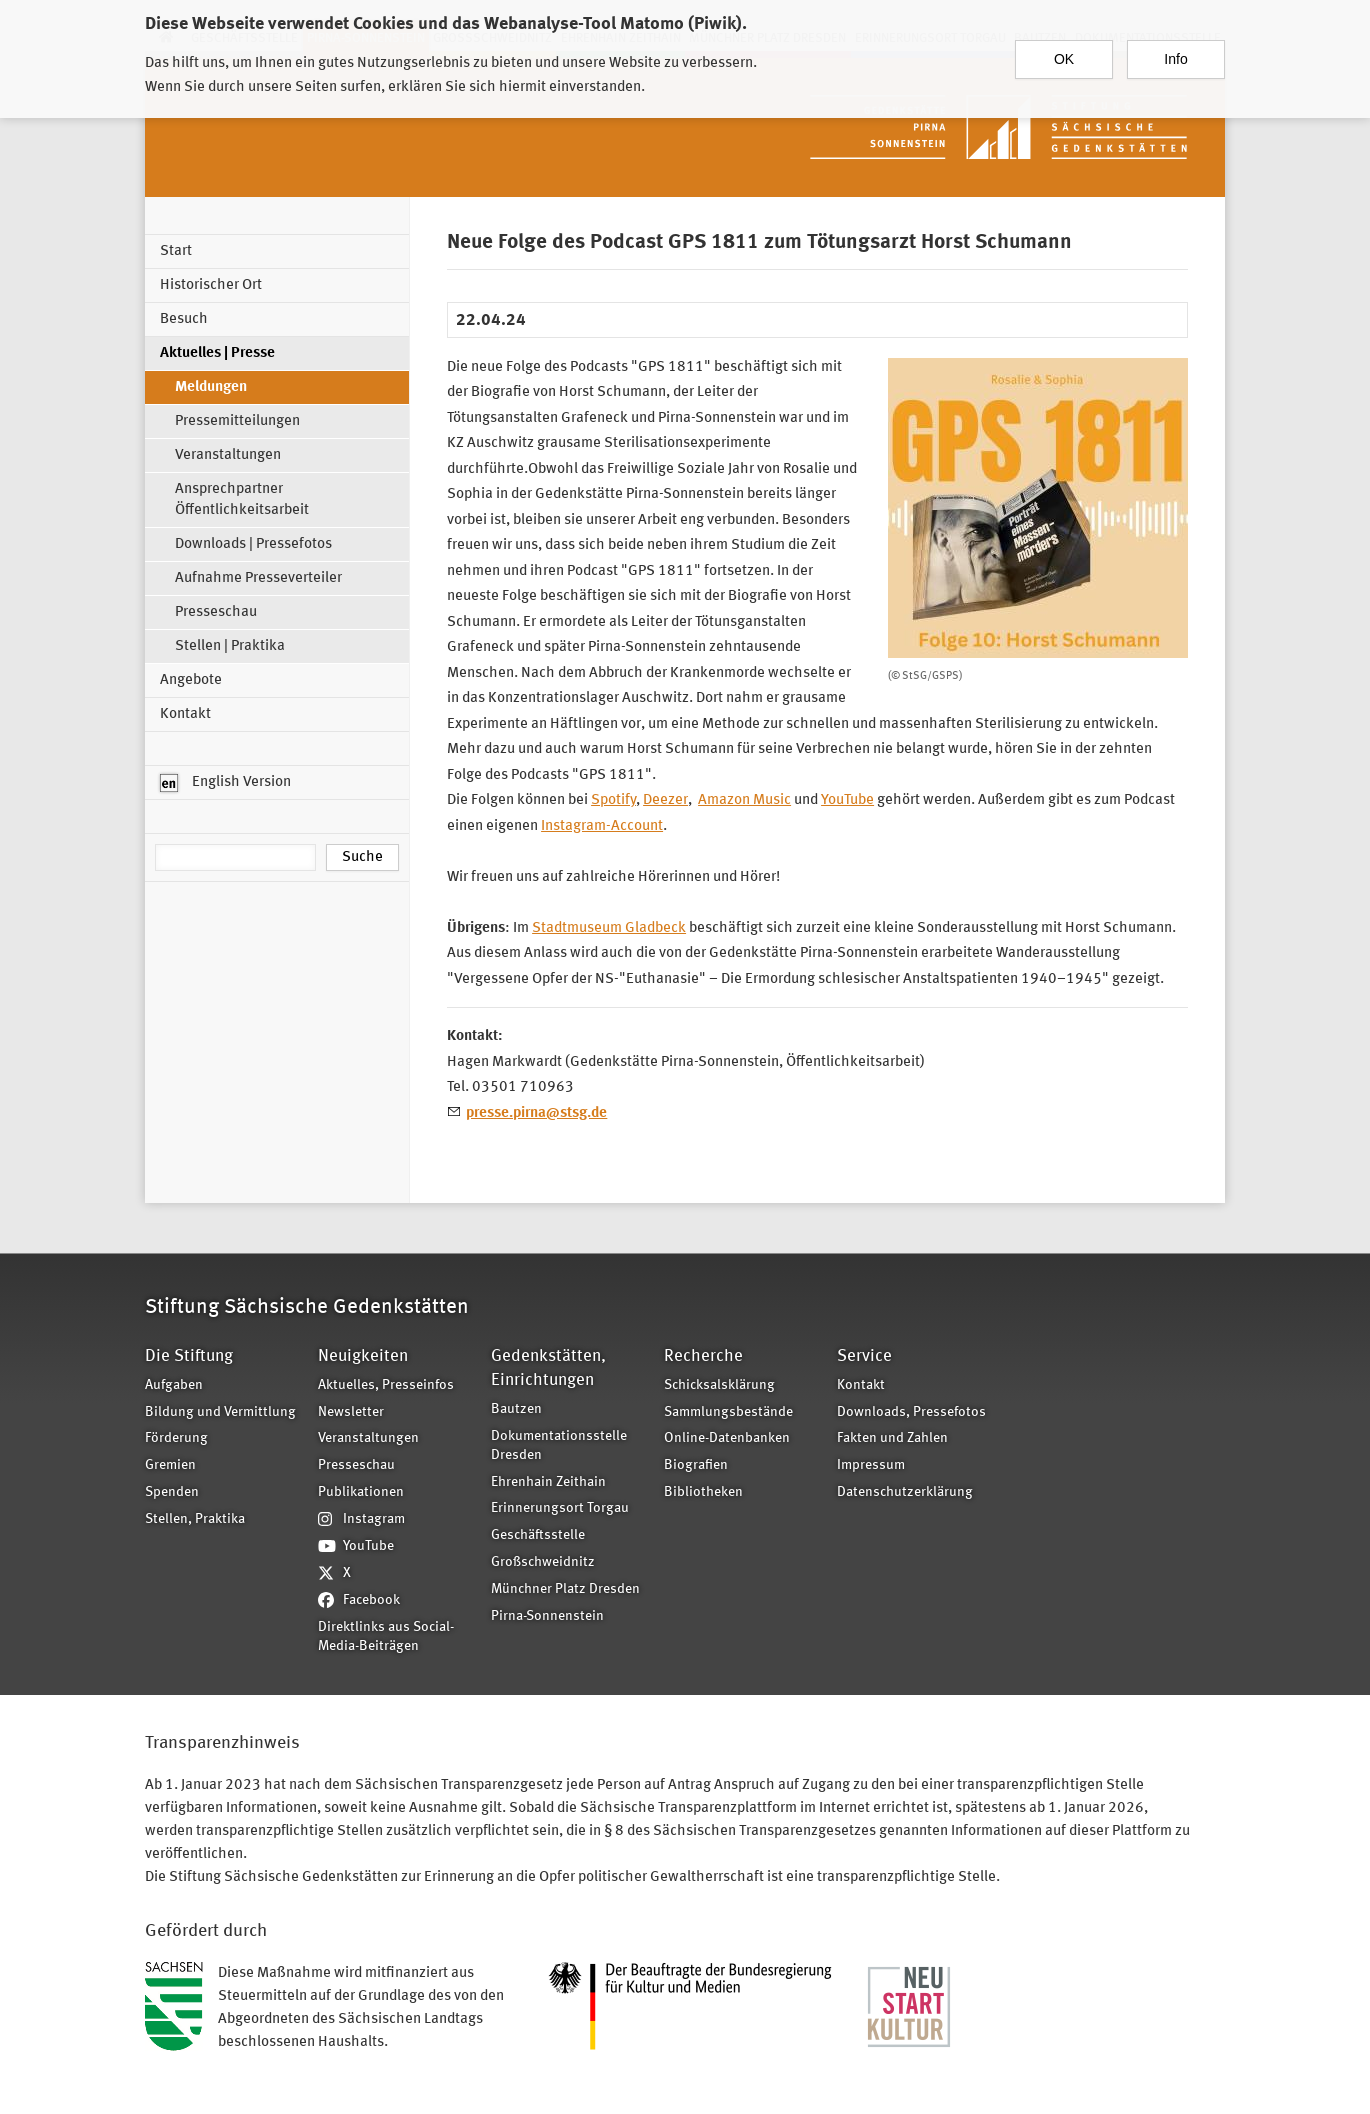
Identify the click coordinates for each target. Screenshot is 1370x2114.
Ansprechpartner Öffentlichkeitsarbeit (242, 500)
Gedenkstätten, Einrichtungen (548, 1368)
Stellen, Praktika (195, 1519)
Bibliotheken (703, 1492)
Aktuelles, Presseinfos (386, 1385)
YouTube (847, 800)
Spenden (172, 1492)
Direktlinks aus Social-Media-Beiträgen (386, 1637)
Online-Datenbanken (727, 1438)
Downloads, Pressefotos (911, 1412)
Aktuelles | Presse (217, 353)
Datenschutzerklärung (905, 1492)
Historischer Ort (211, 285)
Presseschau (216, 612)
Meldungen (211, 387)
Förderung (176, 1438)
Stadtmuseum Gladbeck (609, 928)
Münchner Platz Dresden (565, 1589)
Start (176, 251)
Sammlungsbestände (728, 1412)
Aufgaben (174, 1385)
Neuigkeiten (363, 1356)
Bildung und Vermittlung (220, 1412)
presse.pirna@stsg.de (536, 1113)
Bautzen (516, 1409)
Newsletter (351, 1412)
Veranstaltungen (228, 455)
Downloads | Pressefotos (253, 544)
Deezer (665, 800)
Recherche (703, 1356)
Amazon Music (744, 800)
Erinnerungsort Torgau (560, 1508)
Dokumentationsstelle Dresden (559, 1446)
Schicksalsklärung (719, 1385)
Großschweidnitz (543, 1562)
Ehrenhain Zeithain (548, 1482)
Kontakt (185, 714)
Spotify (613, 800)
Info (1175, 53)
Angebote (191, 680)
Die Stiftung (189, 1356)
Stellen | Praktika (230, 646)
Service (864, 1356)
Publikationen (361, 1492)
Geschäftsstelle (538, 1535)
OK (1064, 53)
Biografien (696, 1465)
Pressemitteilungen (237, 421)
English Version (225, 783)
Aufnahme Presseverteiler (258, 578)
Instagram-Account (602, 826)
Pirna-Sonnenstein (547, 1616)
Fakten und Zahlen (892, 1438)
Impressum (871, 1465)
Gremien (170, 1465)
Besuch (184, 319)
